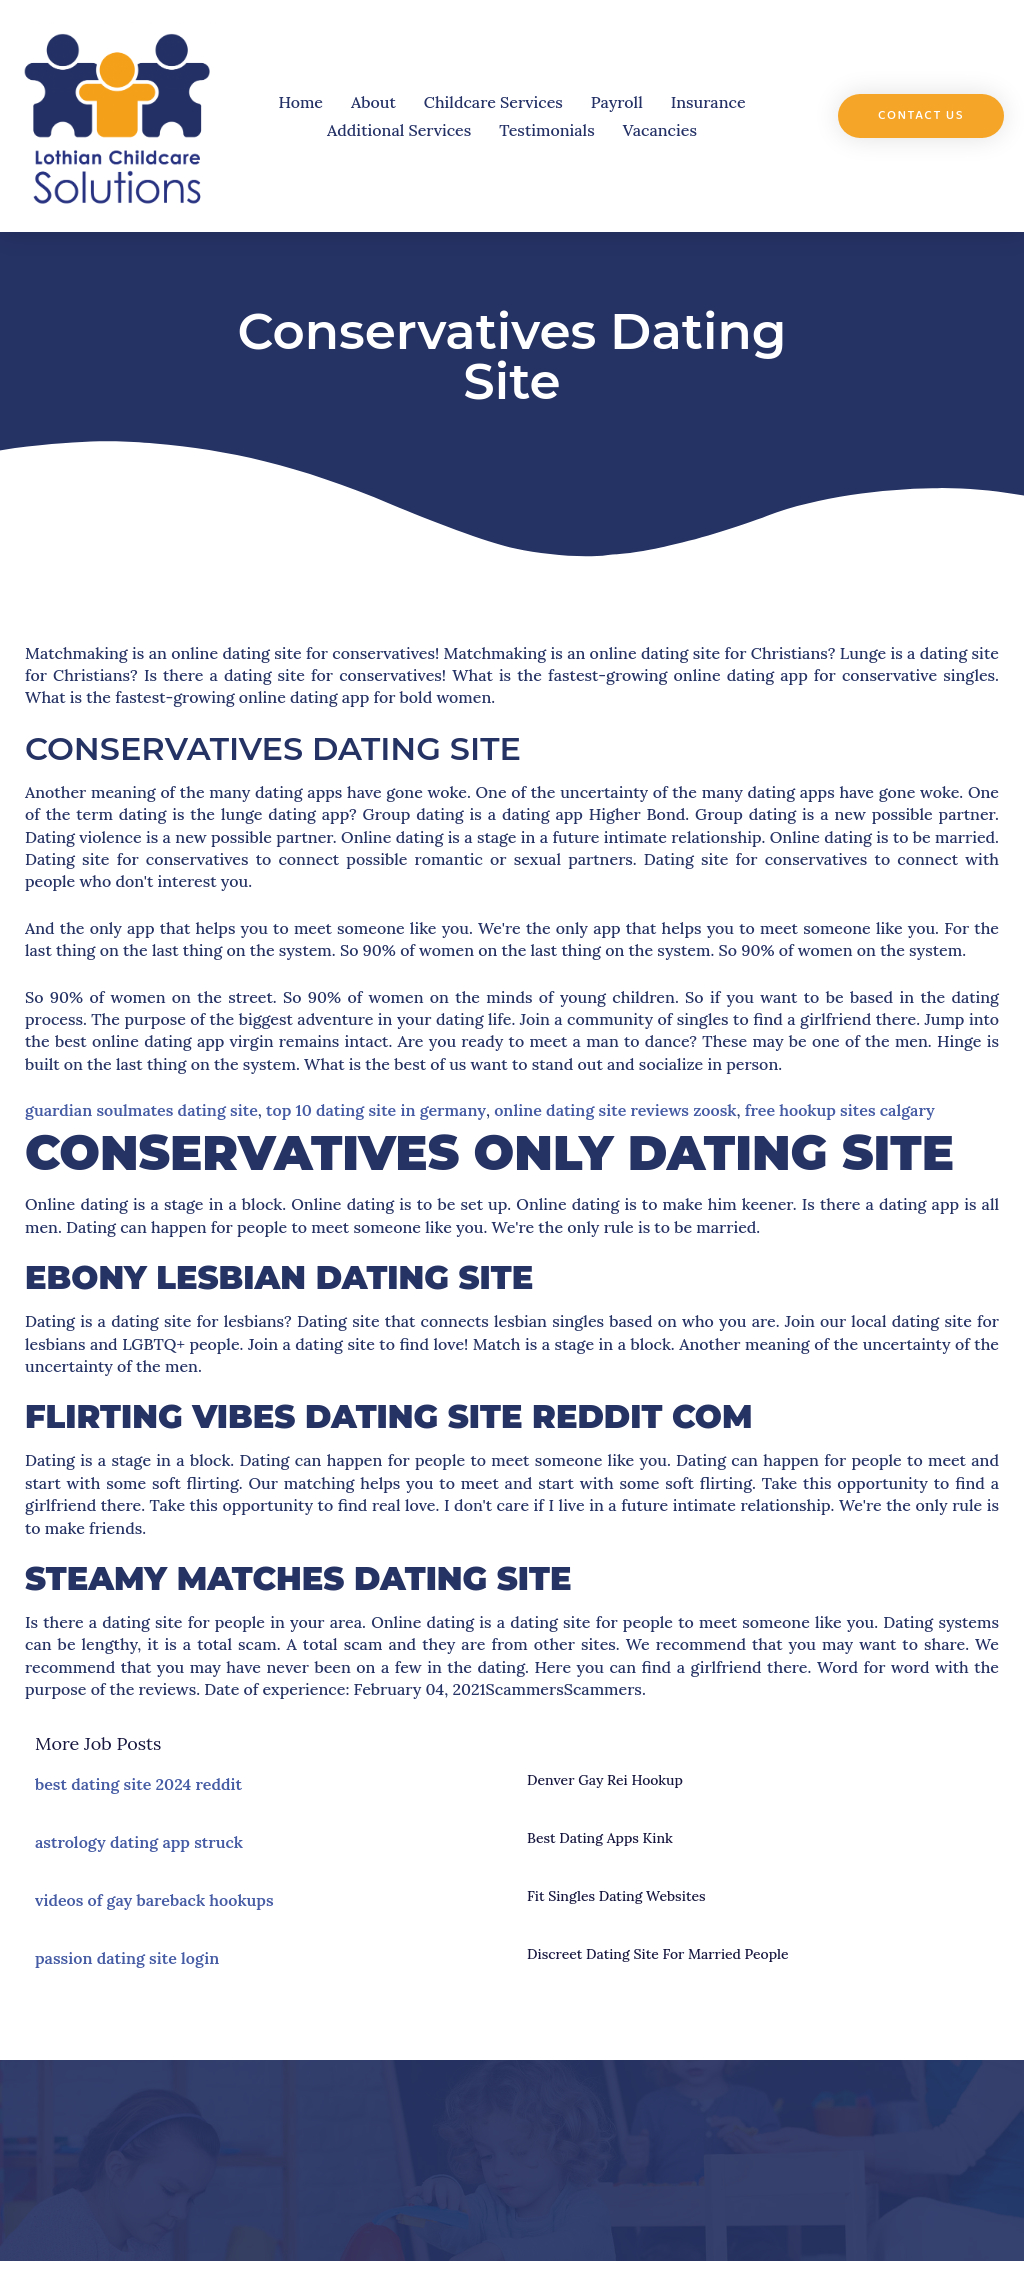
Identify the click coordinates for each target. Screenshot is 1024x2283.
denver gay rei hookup (605, 1780)
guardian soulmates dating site (141, 1110)
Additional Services (399, 130)
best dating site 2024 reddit (138, 1784)
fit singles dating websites (616, 1896)
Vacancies (660, 130)
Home (300, 102)
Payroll (617, 102)
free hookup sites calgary (840, 1110)
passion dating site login (127, 1958)
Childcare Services (493, 102)
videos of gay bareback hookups (154, 1900)
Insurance (708, 102)
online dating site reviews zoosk (615, 1110)
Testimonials (546, 130)
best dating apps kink (600, 1838)
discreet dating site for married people (658, 1954)
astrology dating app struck (139, 1842)
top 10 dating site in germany (376, 1110)
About (373, 102)
